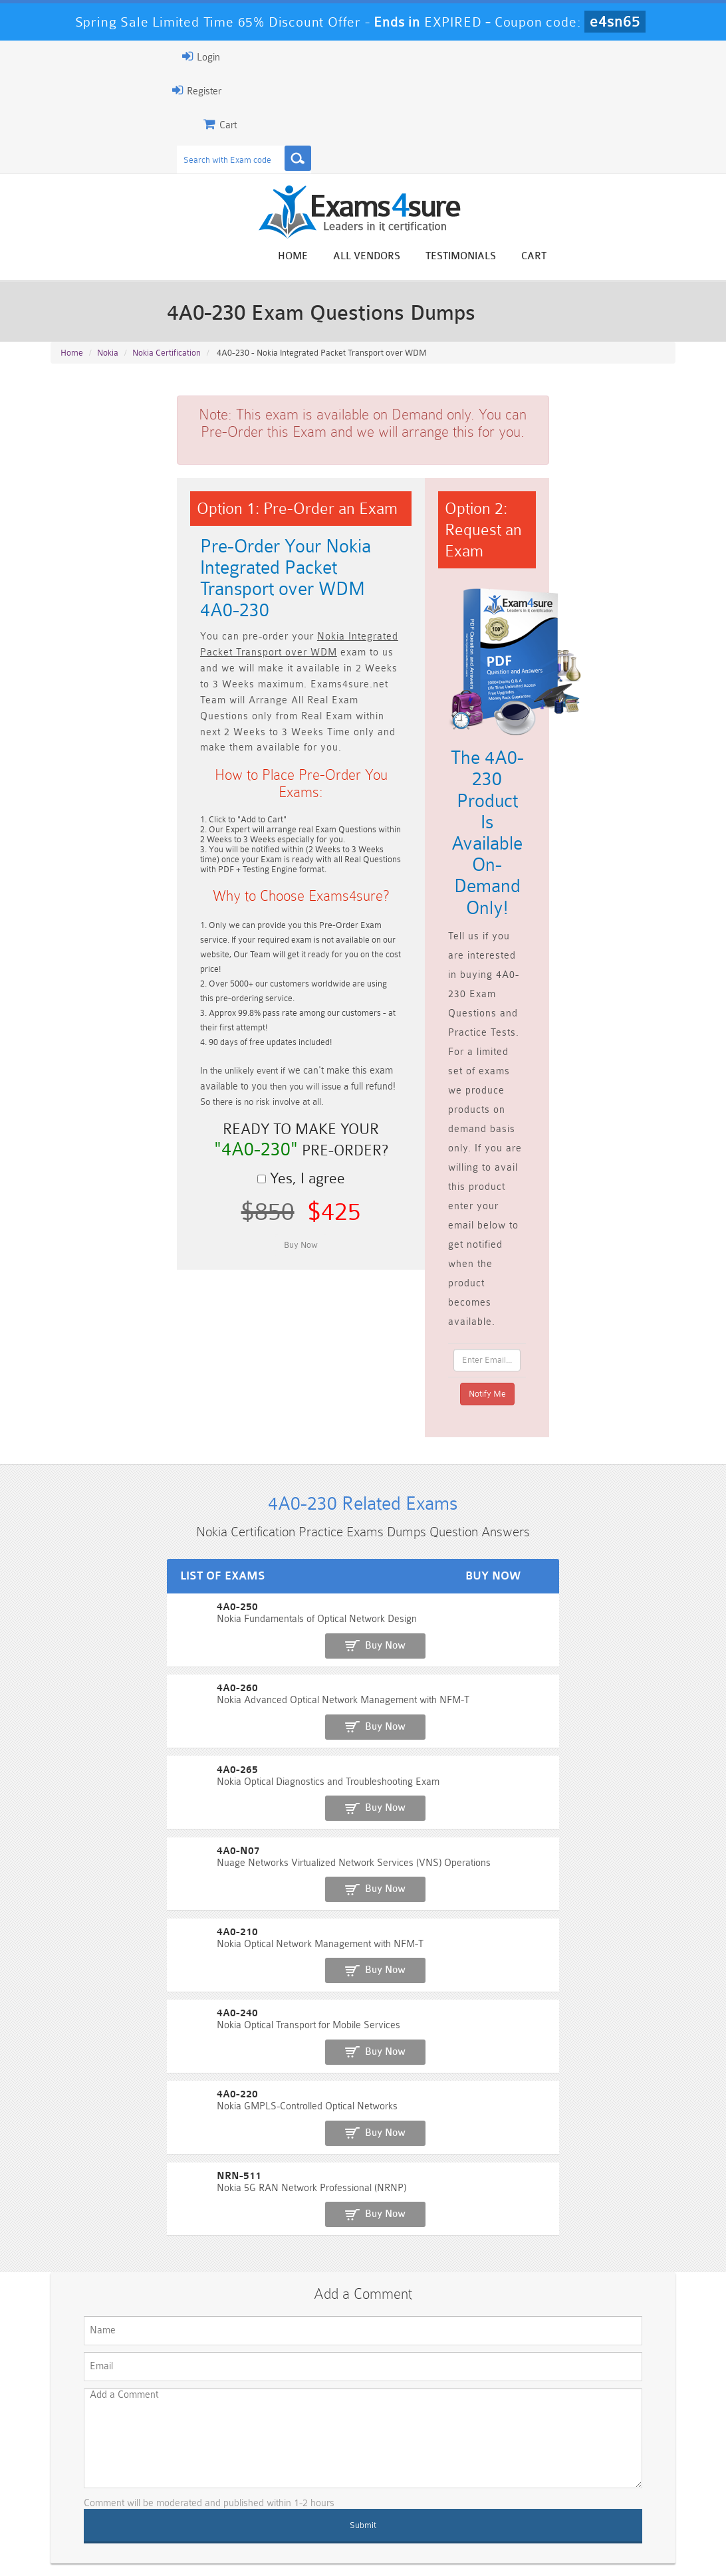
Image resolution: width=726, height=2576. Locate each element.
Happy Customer (379, 2321)
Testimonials (591, 258)
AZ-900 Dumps (310, 2482)
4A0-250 (69, 1367)
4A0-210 (69, 1550)
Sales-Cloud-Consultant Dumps (309, 2454)
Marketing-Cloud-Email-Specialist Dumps (627, 2460)
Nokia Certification (166, 366)
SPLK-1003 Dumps (416, 2482)
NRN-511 (71, 1688)
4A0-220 (69, 1642)
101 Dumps (204, 2448)
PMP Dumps (98, 2448)
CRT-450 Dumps (521, 2448)
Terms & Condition (261, 2539)
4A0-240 (69, 1596)
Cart (664, 258)
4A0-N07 (70, 1504)
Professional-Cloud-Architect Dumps (415, 2454)
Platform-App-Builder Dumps (99, 2488)
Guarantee (178, 2539)
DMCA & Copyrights (432, 2539)
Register (65, 90)
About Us (114, 2539)
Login (70, 56)
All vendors (497, 258)
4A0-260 (69, 1413)
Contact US (344, 2539)
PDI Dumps (204, 2482)
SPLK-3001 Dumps (521, 2482)
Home (424, 258)
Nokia (107, 366)
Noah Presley (379, 2297)
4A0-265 (69, 1458)
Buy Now (627, 1373)
